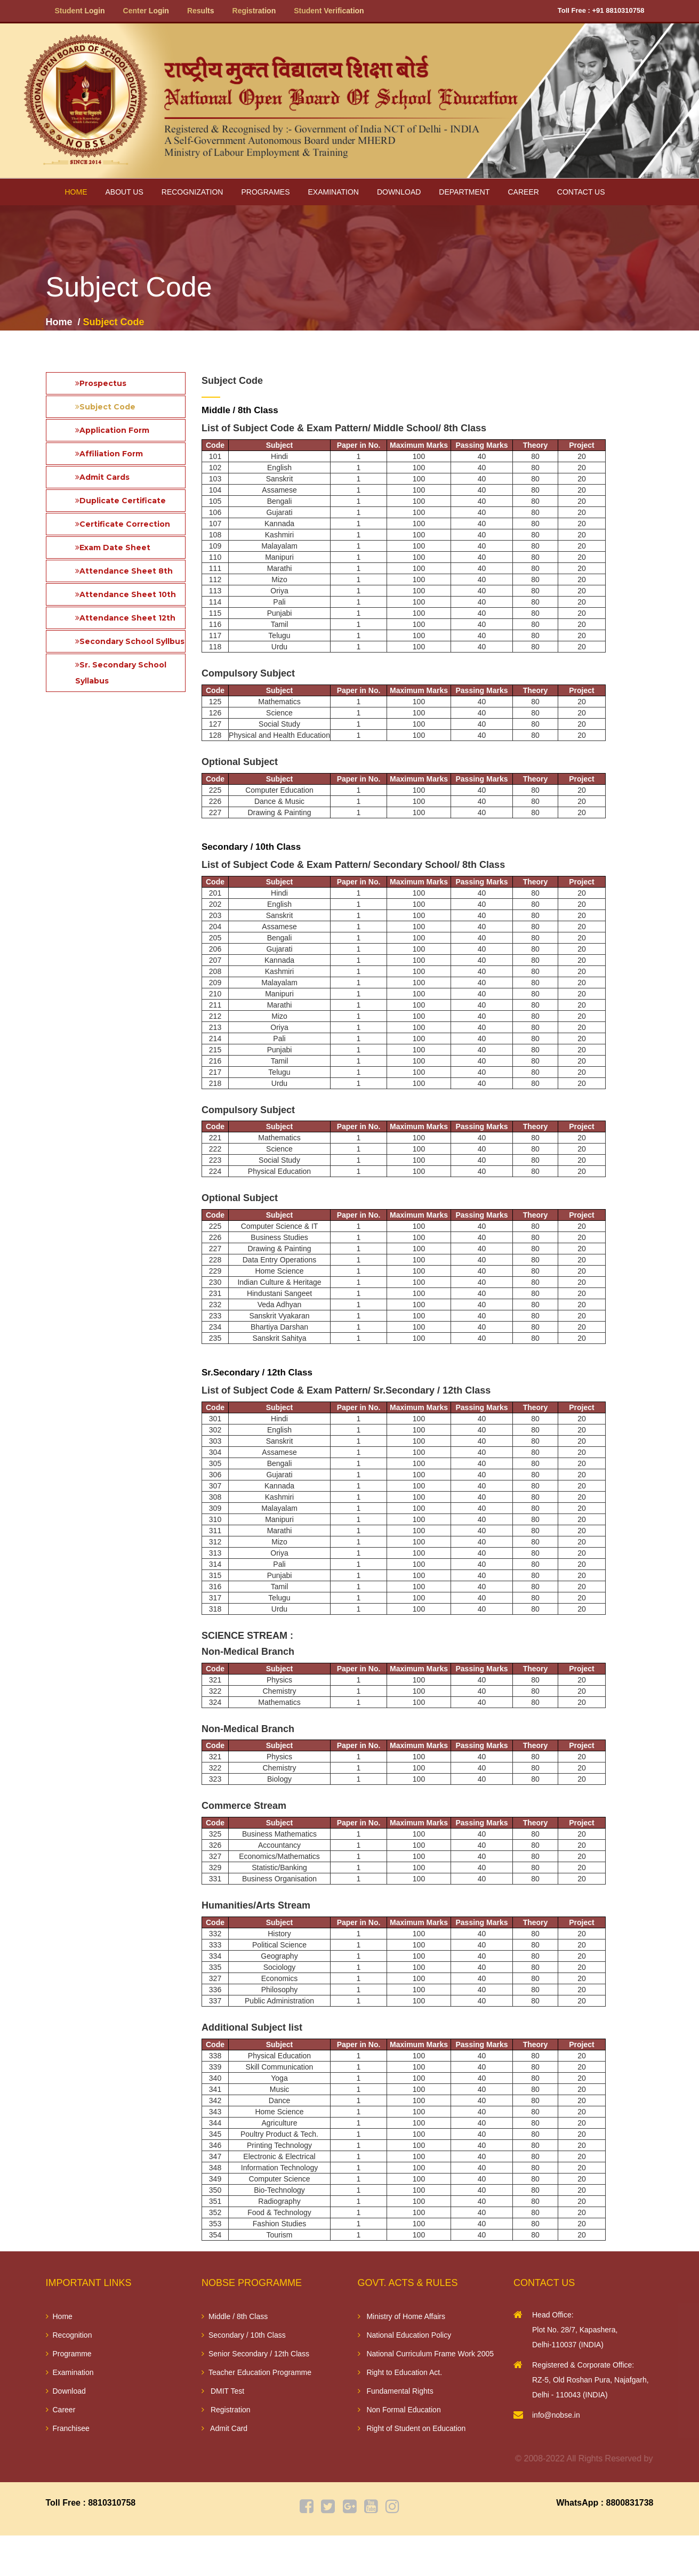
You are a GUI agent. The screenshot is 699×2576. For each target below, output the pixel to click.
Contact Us (581, 192)
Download (399, 192)
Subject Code (105, 407)
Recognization (192, 192)
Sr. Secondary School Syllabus (120, 673)
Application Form (112, 430)
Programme (69, 2353)
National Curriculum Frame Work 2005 (426, 2353)
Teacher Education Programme (256, 2372)
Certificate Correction (122, 524)
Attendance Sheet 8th (124, 571)
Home (76, 192)
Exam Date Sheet (112, 547)
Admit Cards (102, 477)
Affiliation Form (109, 453)
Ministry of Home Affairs (401, 2316)
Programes (265, 192)
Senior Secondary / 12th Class (255, 2353)
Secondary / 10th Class (244, 2335)
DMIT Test (223, 2391)
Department (464, 192)
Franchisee (68, 2428)
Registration (226, 2409)
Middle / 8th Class (235, 2316)
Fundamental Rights (395, 2391)
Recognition (69, 2335)
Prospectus (100, 383)
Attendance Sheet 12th (125, 618)
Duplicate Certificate (120, 500)
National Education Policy (405, 2335)
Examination (333, 192)
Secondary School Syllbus (129, 641)
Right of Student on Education (412, 2428)
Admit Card (224, 2428)
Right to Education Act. (400, 2372)
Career (523, 192)
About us (124, 192)
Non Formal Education (399, 2409)
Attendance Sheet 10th (125, 594)
